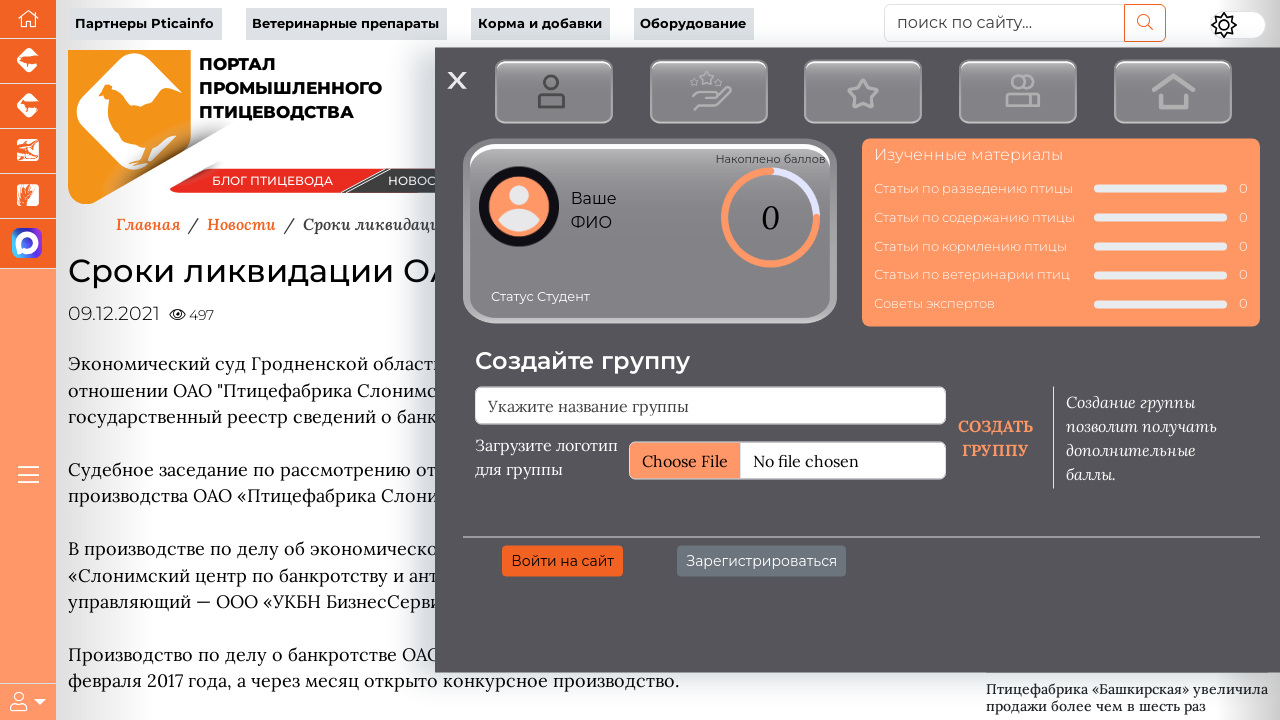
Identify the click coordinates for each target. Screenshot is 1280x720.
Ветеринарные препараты (345, 23)
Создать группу (995, 437)
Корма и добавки (540, 23)
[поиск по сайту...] (1004, 23)
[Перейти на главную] (28, 19)
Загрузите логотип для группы (546, 456)
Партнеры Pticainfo (144, 23)
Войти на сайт (562, 560)
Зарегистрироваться (761, 560)
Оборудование (693, 23)
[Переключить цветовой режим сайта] (1238, 25)
